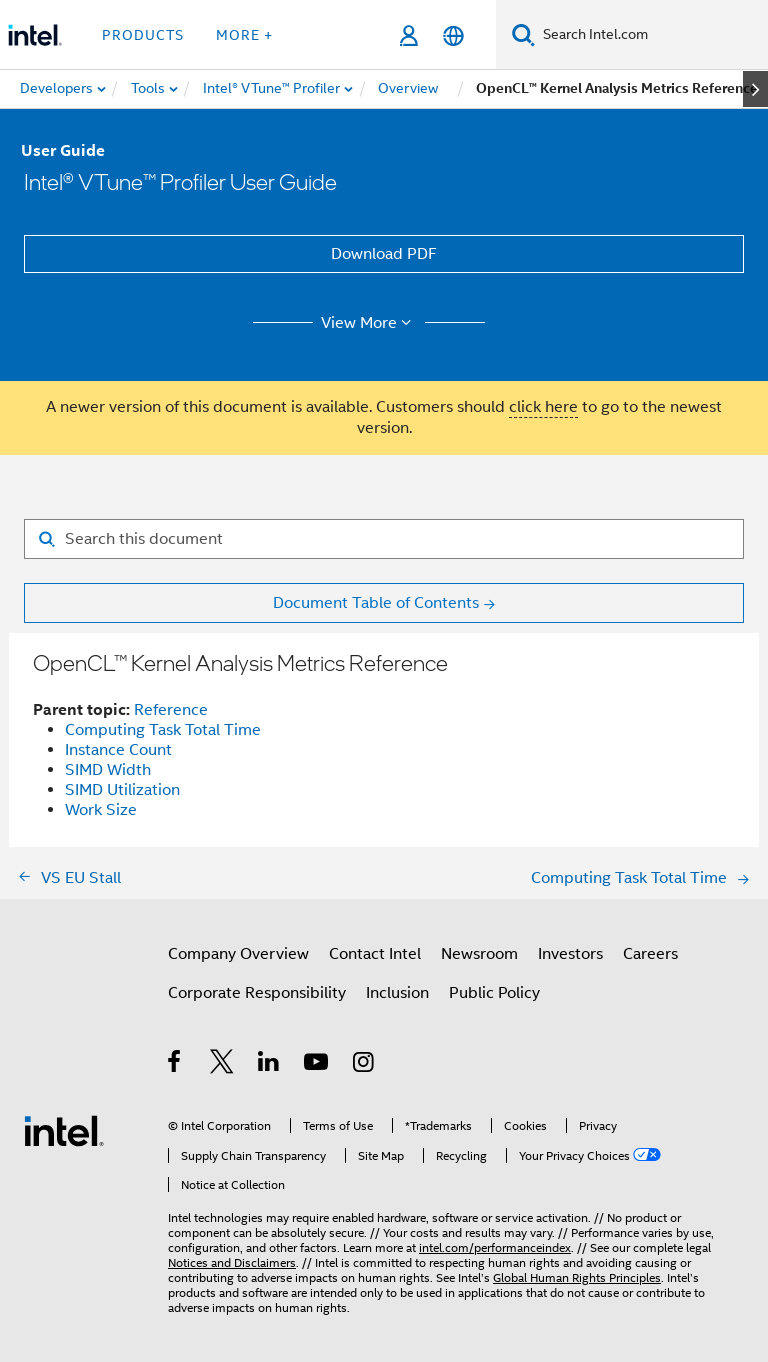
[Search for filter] (384, 539)
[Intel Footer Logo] (64, 1130)
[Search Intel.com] (651, 35)
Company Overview (238, 954)
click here (543, 407)
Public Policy (494, 993)
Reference (171, 710)
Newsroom (479, 954)
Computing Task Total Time (163, 730)
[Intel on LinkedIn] (269, 1065)
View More (369, 323)
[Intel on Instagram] (364, 1065)
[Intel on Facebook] (175, 1065)
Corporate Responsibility (257, 993)
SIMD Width (108, 770)
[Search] (523, 34)
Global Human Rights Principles (577, 1277)
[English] (453, 35)
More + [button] (244, 35)
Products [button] (143, 35)
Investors (570, 954)
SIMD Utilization (122, 790)
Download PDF (384, 254)
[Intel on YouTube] (317, 1065)
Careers (650, 954)
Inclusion (397, 993)
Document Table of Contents (376, 603)
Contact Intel (375, 954)
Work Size (101, 810)
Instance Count (118, 750)
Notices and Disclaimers (232, 1262)
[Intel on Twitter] (222, 1065)
